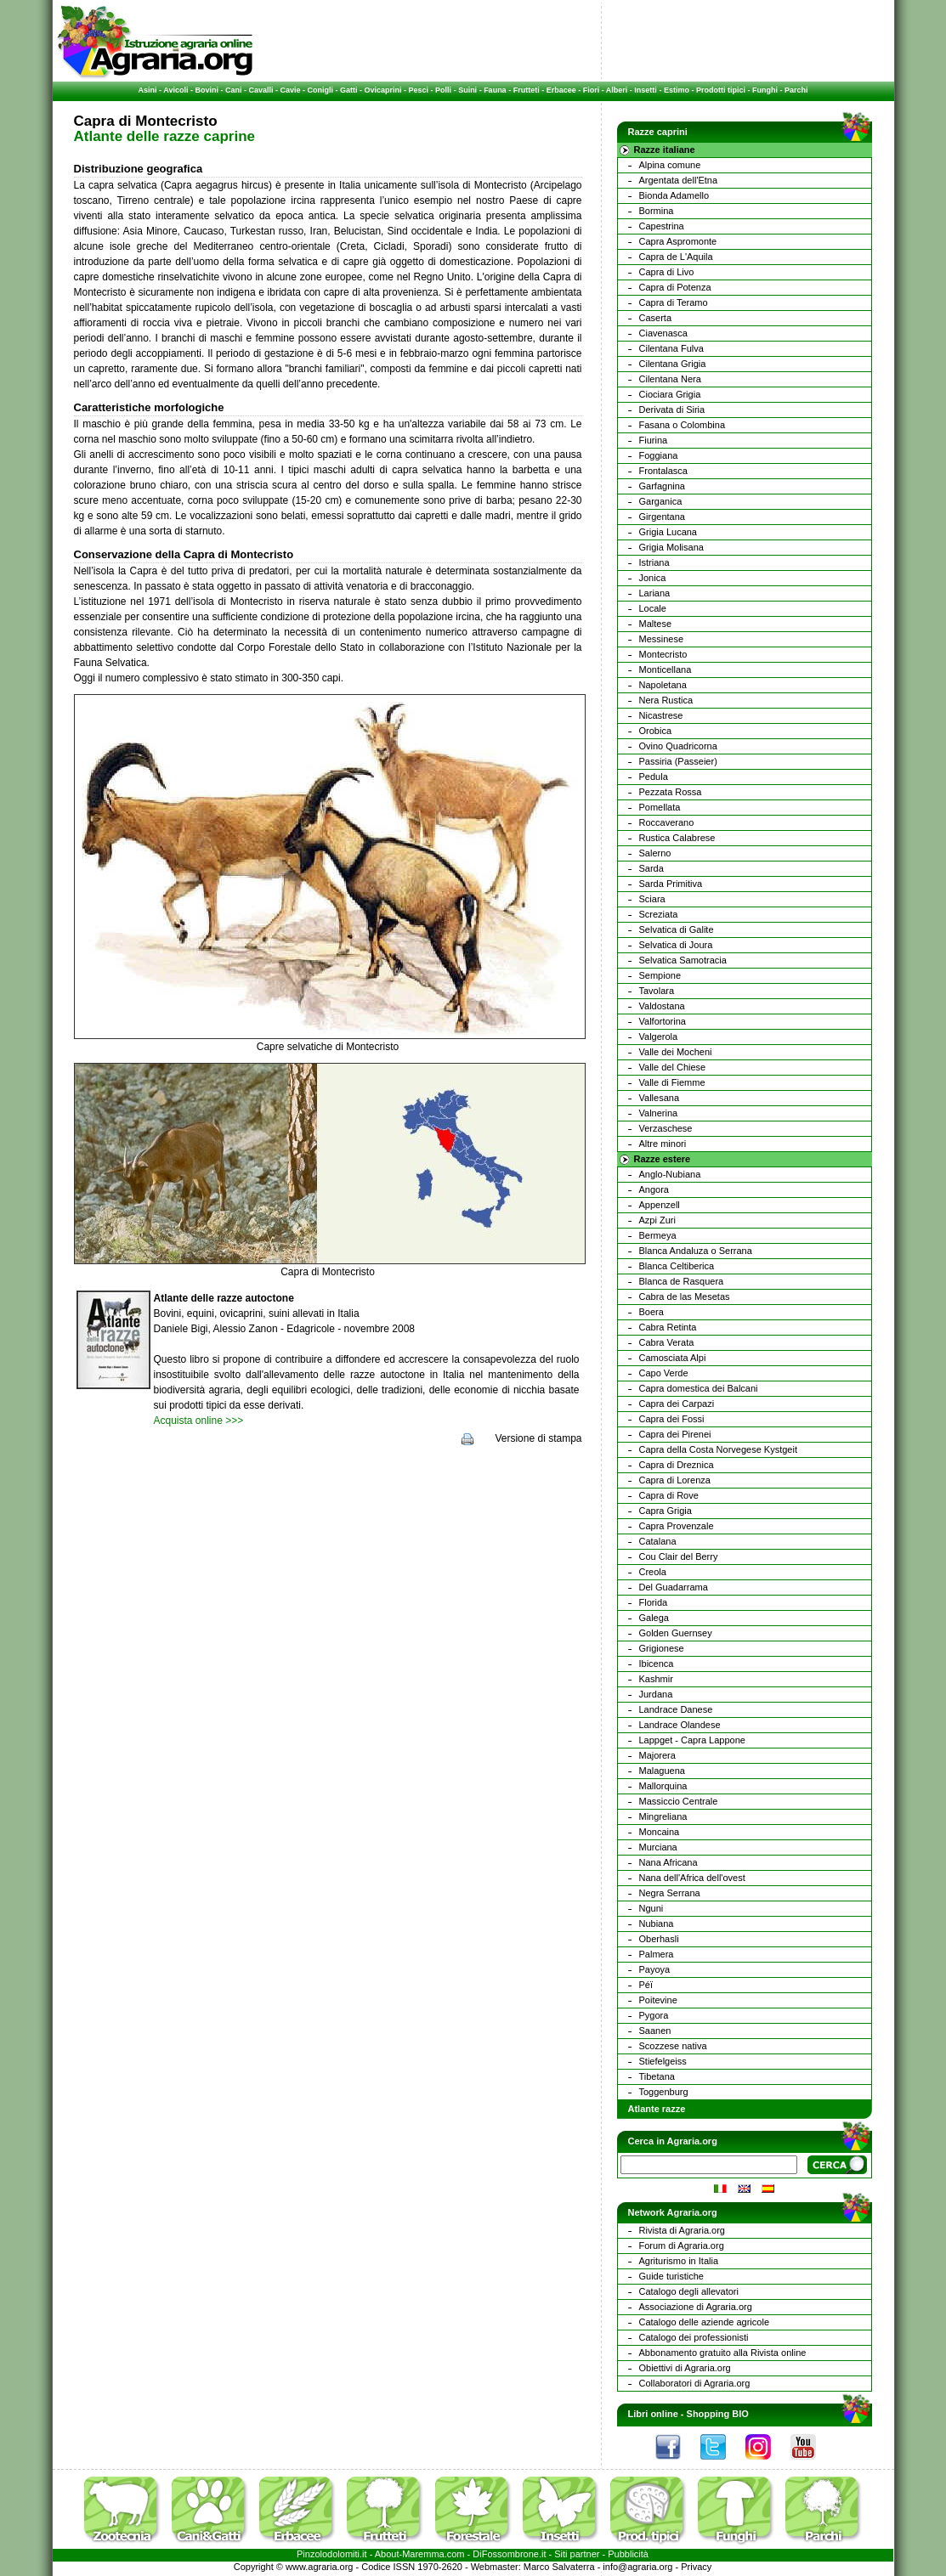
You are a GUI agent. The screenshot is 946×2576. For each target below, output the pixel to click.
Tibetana (657, 2076)
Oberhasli (659, 1939)
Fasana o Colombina (682, 425)
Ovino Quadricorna (678, 746)
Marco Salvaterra (559, 2567)
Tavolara (657, 991)
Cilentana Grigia (672, 364)
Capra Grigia (665, 1510)
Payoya (655, 1969)
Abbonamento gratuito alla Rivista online (723, 2352)
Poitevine (658, 2000)
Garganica (661, 501)
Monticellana (665, 669)
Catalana (658, 1541)
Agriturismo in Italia (679, 2261)
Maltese (655, 624)
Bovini (206, 90)
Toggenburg (663, 2092)
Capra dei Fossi (672, 1419)
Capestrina (661, 226)
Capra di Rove (669, 1495)
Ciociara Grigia (670, 394)
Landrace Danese (676, 1709)
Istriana (654, 562)
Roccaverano (666, 822)
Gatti (349, 90)
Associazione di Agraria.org (695, 2307)
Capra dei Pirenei (675, 1434)
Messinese (661, 639)
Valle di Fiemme (672, 1082)
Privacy (696, 2567)
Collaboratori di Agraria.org (695, 2383)
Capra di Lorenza (675, 1480)
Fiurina (653, 440)
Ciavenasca (663, 333)
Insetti (645, 90)
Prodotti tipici (720, 90)
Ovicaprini (383, 90)
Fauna (495, 90)
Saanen (655, 2030)
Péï (646, 1985)
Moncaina (659, 1832)
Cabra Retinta (668, 1327)
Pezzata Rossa (670, 792)
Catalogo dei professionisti (694, 2337)
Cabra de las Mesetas (684, 1296)
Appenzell (659, 1205)
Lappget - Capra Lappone (692, 1740)
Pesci (419, 90)
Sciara (652, 899)
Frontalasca (663, 471)
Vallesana (659, 1098)
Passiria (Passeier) (678, 761)
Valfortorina (662, 1021)
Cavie (290, 90)
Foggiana (658, 455)
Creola (652, 1572)
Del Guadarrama (673, 1587)
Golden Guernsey (675, 1633)
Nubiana (656, 1923)
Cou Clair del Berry (678, 1556)
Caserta (655, 318)
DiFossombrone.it (509, 2554)
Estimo (676, 90)
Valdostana (662, 1006)
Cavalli (260, 90)
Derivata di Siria (672, 409)
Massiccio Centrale (678, 1801)
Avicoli (175, 90)
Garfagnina (662, 486)
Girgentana (662, 516)
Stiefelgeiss (663, 2061)
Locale (652, 608)
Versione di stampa (538, 1438)
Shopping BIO (718, 2414)
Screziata (658, 914)
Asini (148, 90)
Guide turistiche (671, 2276)
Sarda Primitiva (671, 883)
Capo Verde (663, 1373)
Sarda (651, 868)
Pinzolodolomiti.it (332, 2554)
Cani (233, 90)
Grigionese (661, 1648)
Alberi (617, 90)
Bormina (656, 211)
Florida (653, 1602)
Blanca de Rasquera (681, 1281)
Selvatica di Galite (676, 929)
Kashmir (656, 1679)
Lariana (655, 593)
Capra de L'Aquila (676, 256)
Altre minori (663, 1143)
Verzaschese (666, 1128)
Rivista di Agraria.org (682, 2230)
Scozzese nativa (673, 2046)
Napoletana (663, 685)
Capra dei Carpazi (677, 1403)
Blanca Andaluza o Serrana (695, 1251)
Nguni (651, 1908)
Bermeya (658, 1235)
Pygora (654, 2015)
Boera (651, 1312)
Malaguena (662, 1770)
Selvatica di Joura (676, 945)
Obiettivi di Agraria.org (685, 2368)
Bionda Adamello (674, 195)
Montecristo (663, 654)
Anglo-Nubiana (670, 1174)
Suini (467, 90)
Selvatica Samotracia (683, 960)
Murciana (658, 1847)
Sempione (660, 975)
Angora (654, 1189)
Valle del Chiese (672, 1067)
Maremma (423, 2554)
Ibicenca (656, 1663)
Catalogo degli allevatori (689, 2291)
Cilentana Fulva (671, 348)
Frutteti (526, 90)
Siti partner (576, 2554)
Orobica (655, 731)
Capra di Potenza (675, 287)
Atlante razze (657, 2109)
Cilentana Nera (670, 379)
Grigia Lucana (668, 532)
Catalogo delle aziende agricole (704, 2322)
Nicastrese (661, 715)
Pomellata (660, 807)
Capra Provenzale (676, 1526)
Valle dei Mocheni (675, 1052)
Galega (654, 1618)
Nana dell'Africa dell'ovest (692, 1878)
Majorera (657, 1755)
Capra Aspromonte (678, 241)
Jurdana (656, 1694)
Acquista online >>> (199, 1420)
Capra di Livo (666, 272)
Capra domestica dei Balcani (698, 1388)
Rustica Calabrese (677, 838)
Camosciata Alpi (672, 1358)
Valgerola (658, 1036)
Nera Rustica (666, 700)
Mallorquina (663, 1786)
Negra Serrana (669, 1893)
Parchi (796, 90)
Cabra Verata (666, 1342)
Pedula (653, 776)
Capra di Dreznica (676, 1465)
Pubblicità (628, 2554)
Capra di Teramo (673, 302)
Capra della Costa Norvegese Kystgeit (718, 1449)
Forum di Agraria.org (681, 2245)
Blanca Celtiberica (677, 1266)
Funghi (765, 90)
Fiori (591, 90)
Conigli (321, 90)
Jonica (652, 578)
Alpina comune (670, 165)
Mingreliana (663, 1816)
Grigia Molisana (671, 547)
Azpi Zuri (657, 1220)
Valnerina (658, 1113)
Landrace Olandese (680, 1725)
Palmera (656, 1954)
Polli (443, 90)
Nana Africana (668, 1862)
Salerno (655, 853)
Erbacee (561, 90)
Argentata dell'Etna (678, 180)
